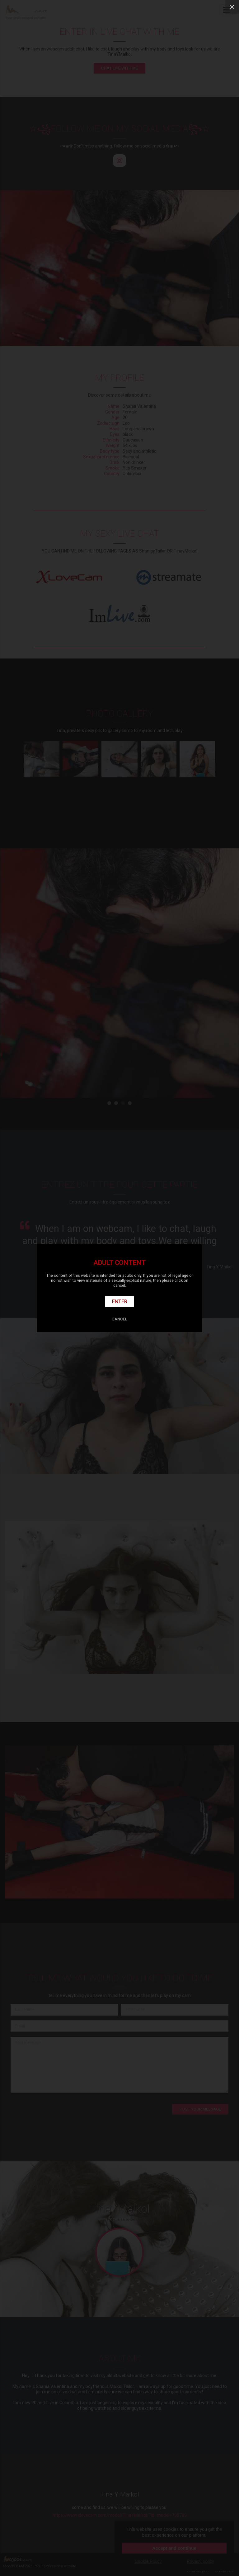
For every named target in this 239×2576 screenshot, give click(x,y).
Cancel (119, 1319)
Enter (119, 1301)
